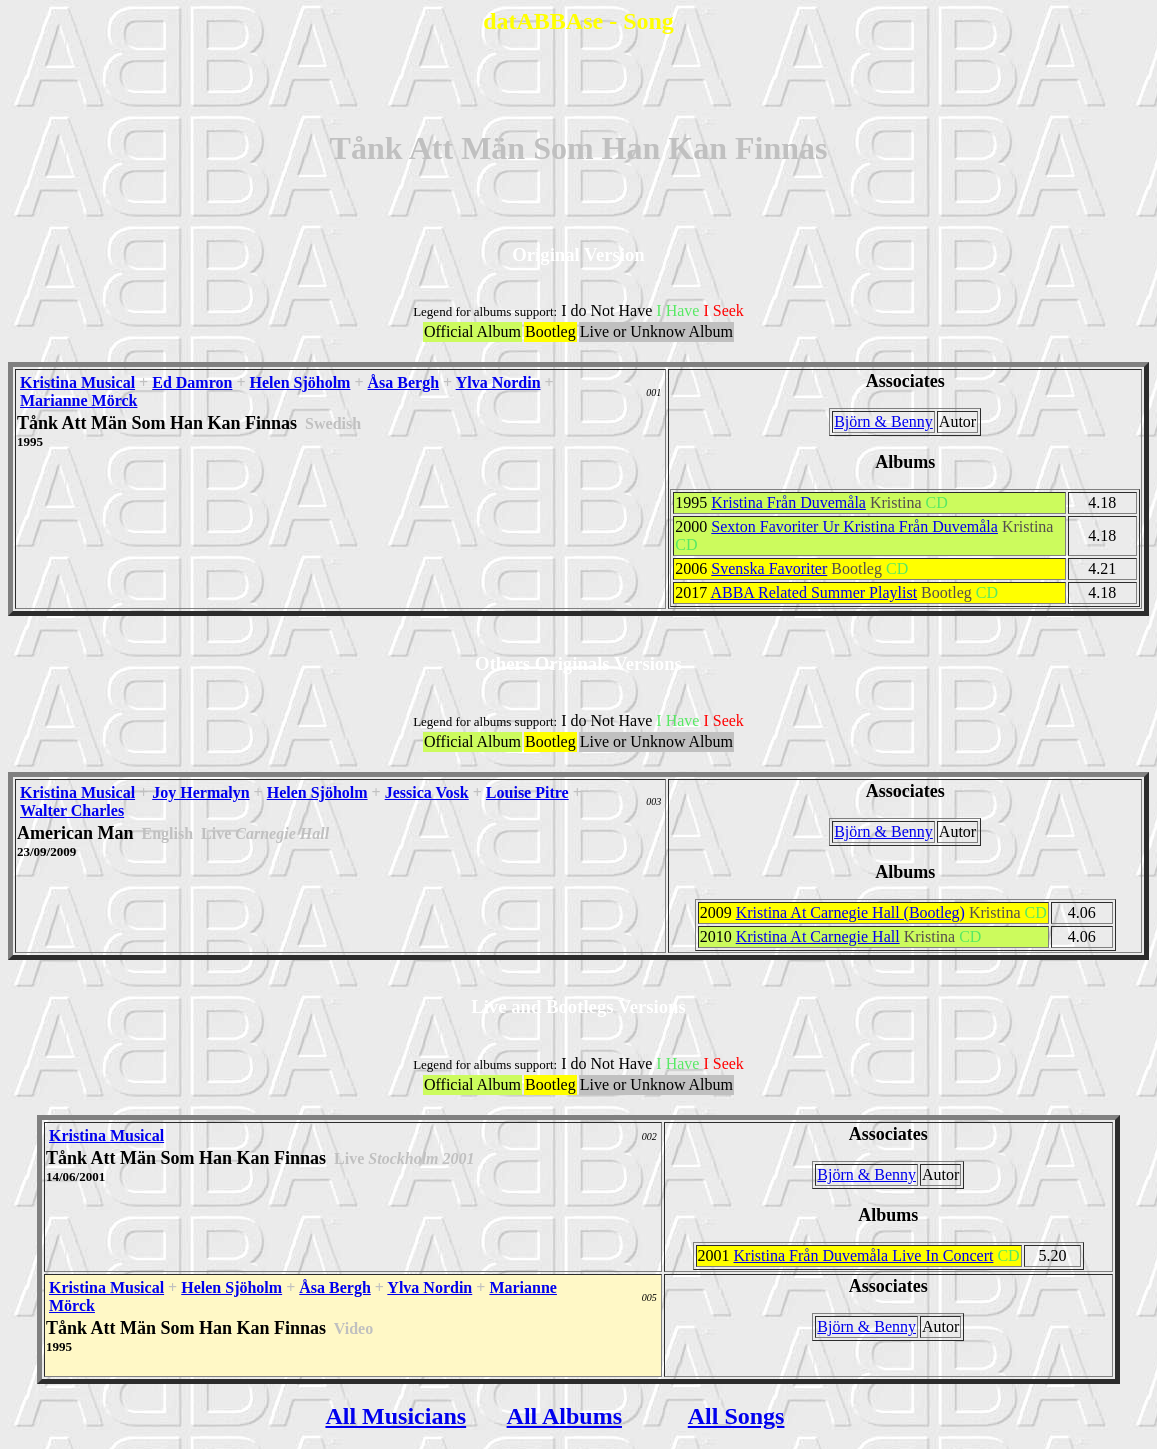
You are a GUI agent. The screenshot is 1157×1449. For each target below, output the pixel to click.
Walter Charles (72, 810)
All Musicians (395, 1416)
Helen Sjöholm (300, 382)
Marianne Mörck (78, 400)
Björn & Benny (883, 421)
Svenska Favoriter (769, 568)
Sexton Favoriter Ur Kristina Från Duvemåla (854, 526)
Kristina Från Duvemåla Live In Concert (864, 1255)
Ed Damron (192, 382)
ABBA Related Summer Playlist (813, 592)
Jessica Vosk (427, 792)
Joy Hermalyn (200, 792)
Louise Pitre (527, 792)
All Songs (736, 1416)
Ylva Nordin (498, 382)
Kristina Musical (77, 382)
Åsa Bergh (404, 382)
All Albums (564, 1416)
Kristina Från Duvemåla (788, 502)
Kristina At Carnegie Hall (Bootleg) (850, 912)
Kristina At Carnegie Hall (818, 936)
